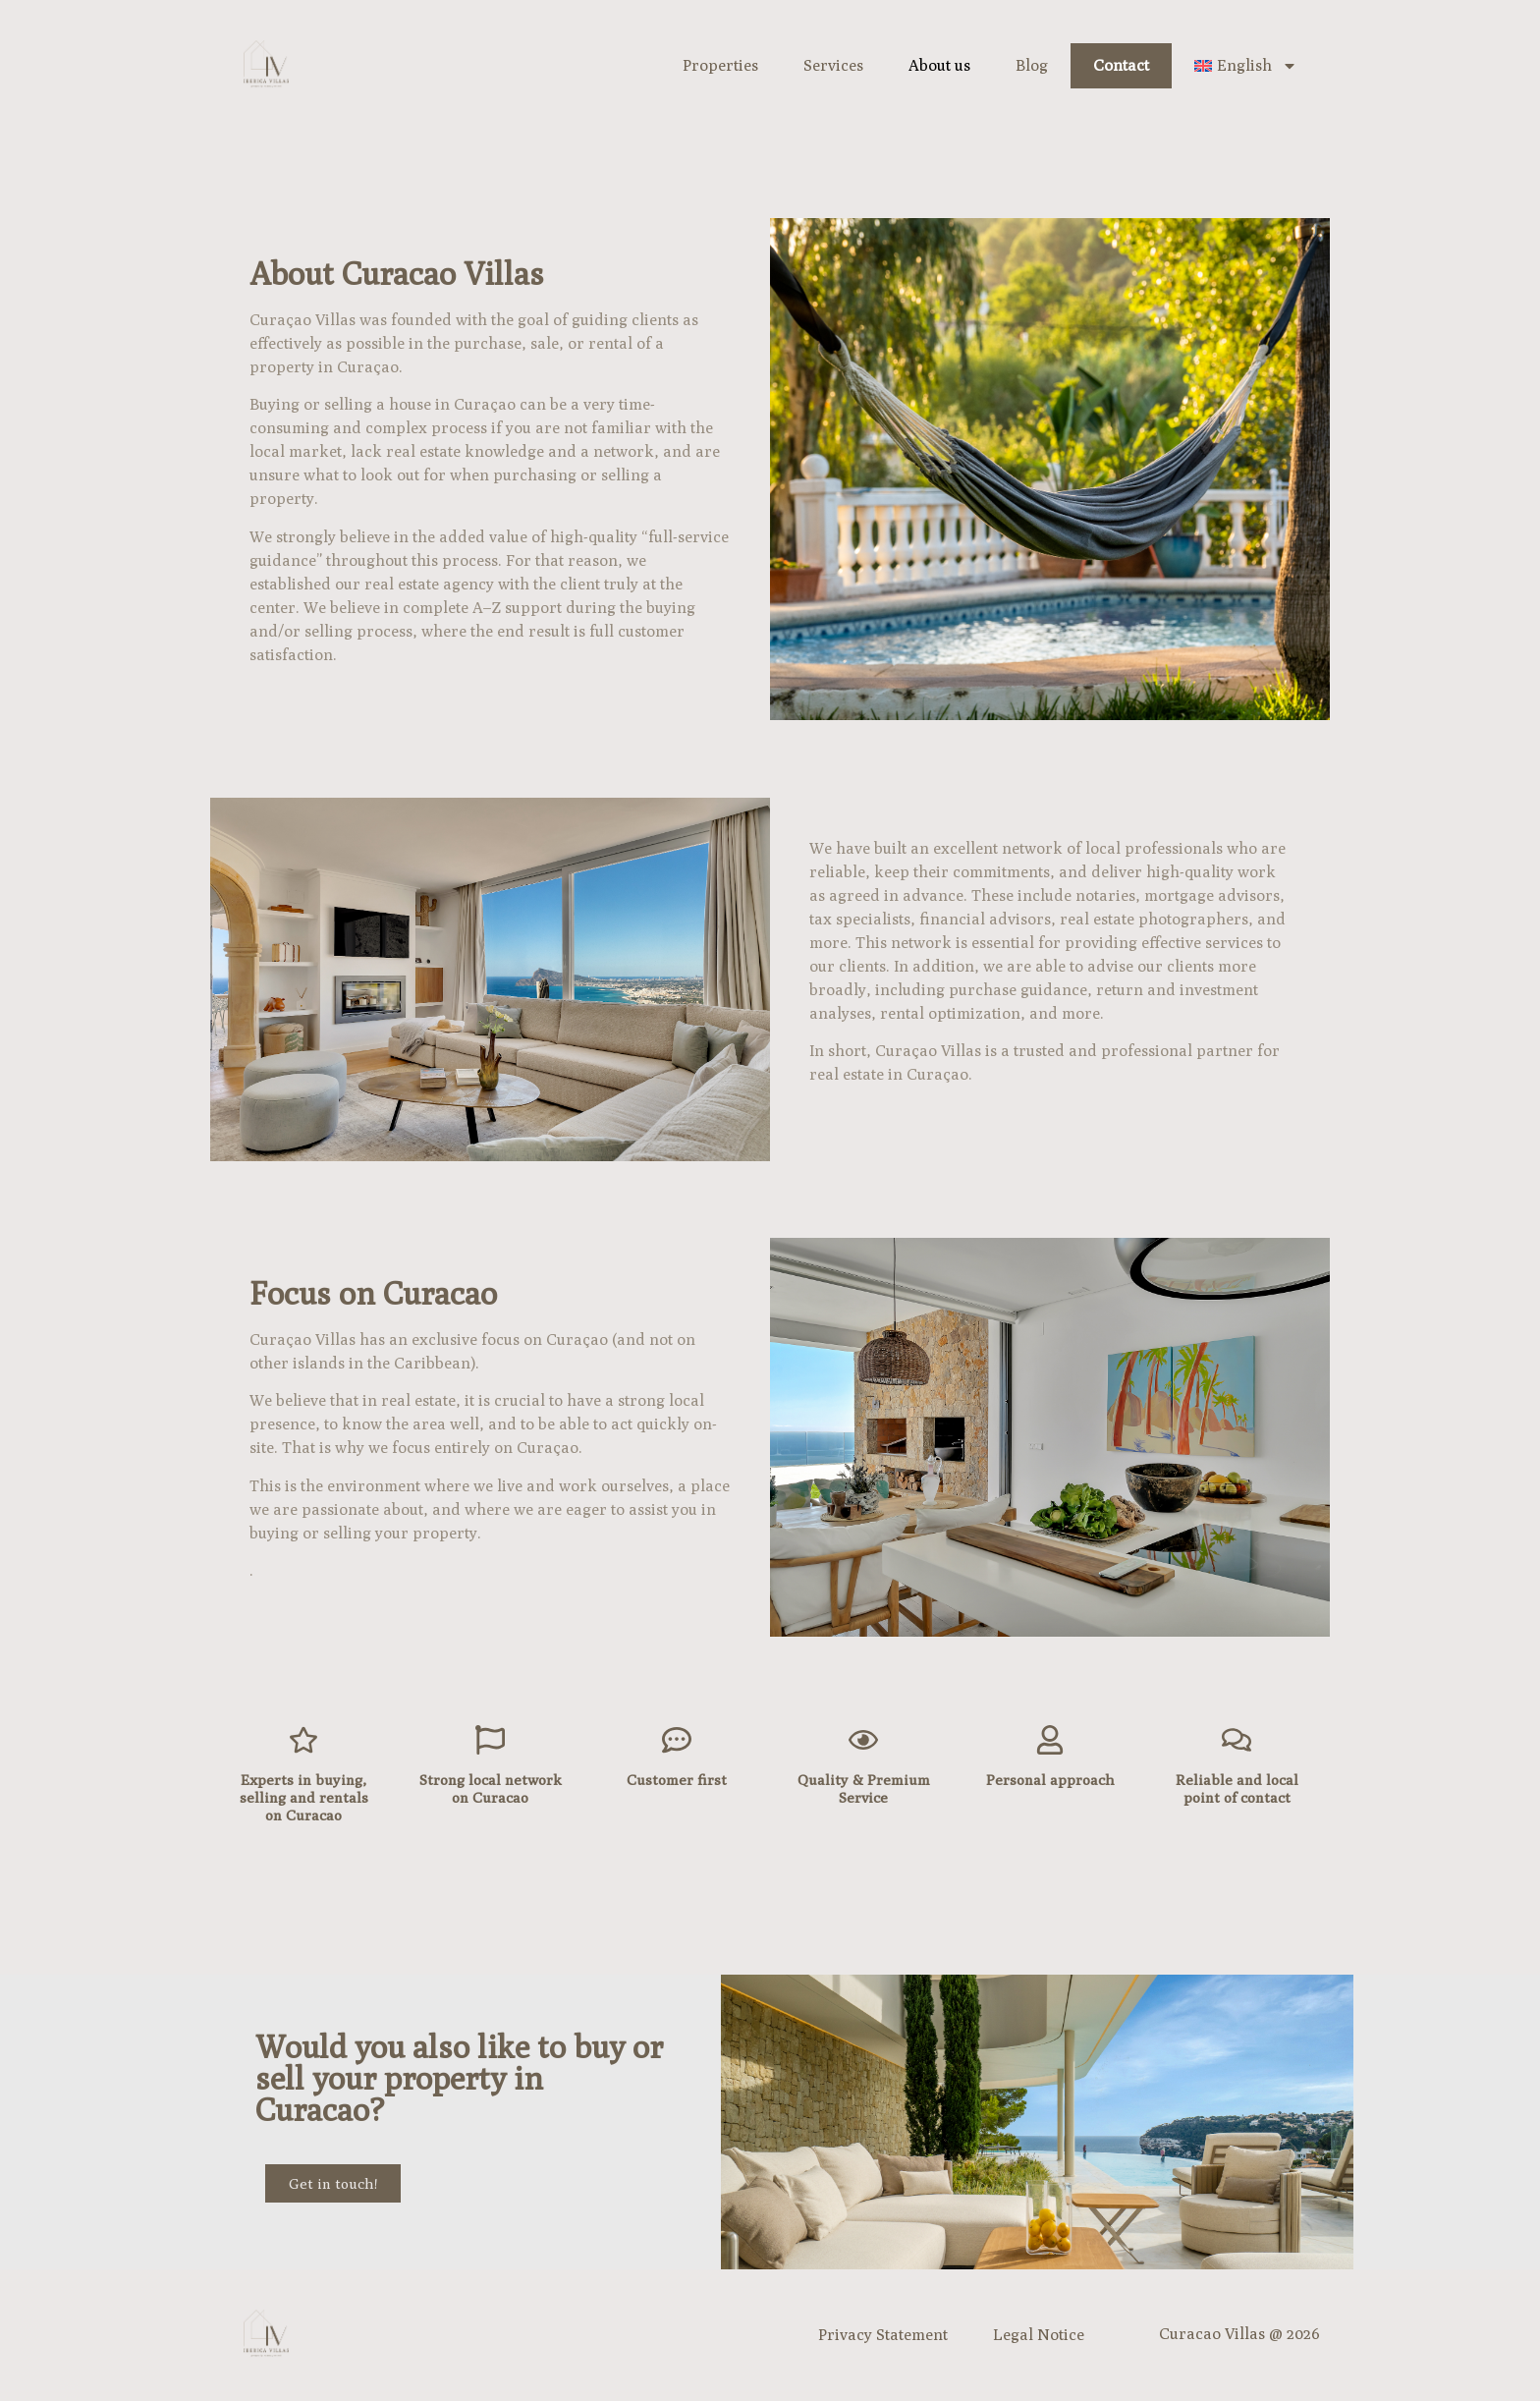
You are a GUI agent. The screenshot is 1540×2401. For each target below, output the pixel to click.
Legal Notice (1038, 2334)
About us (939, 65)
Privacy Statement (883, 2334)
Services (833, 65)
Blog (1032, 65)
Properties (720, 65)
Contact (1121, 65)
